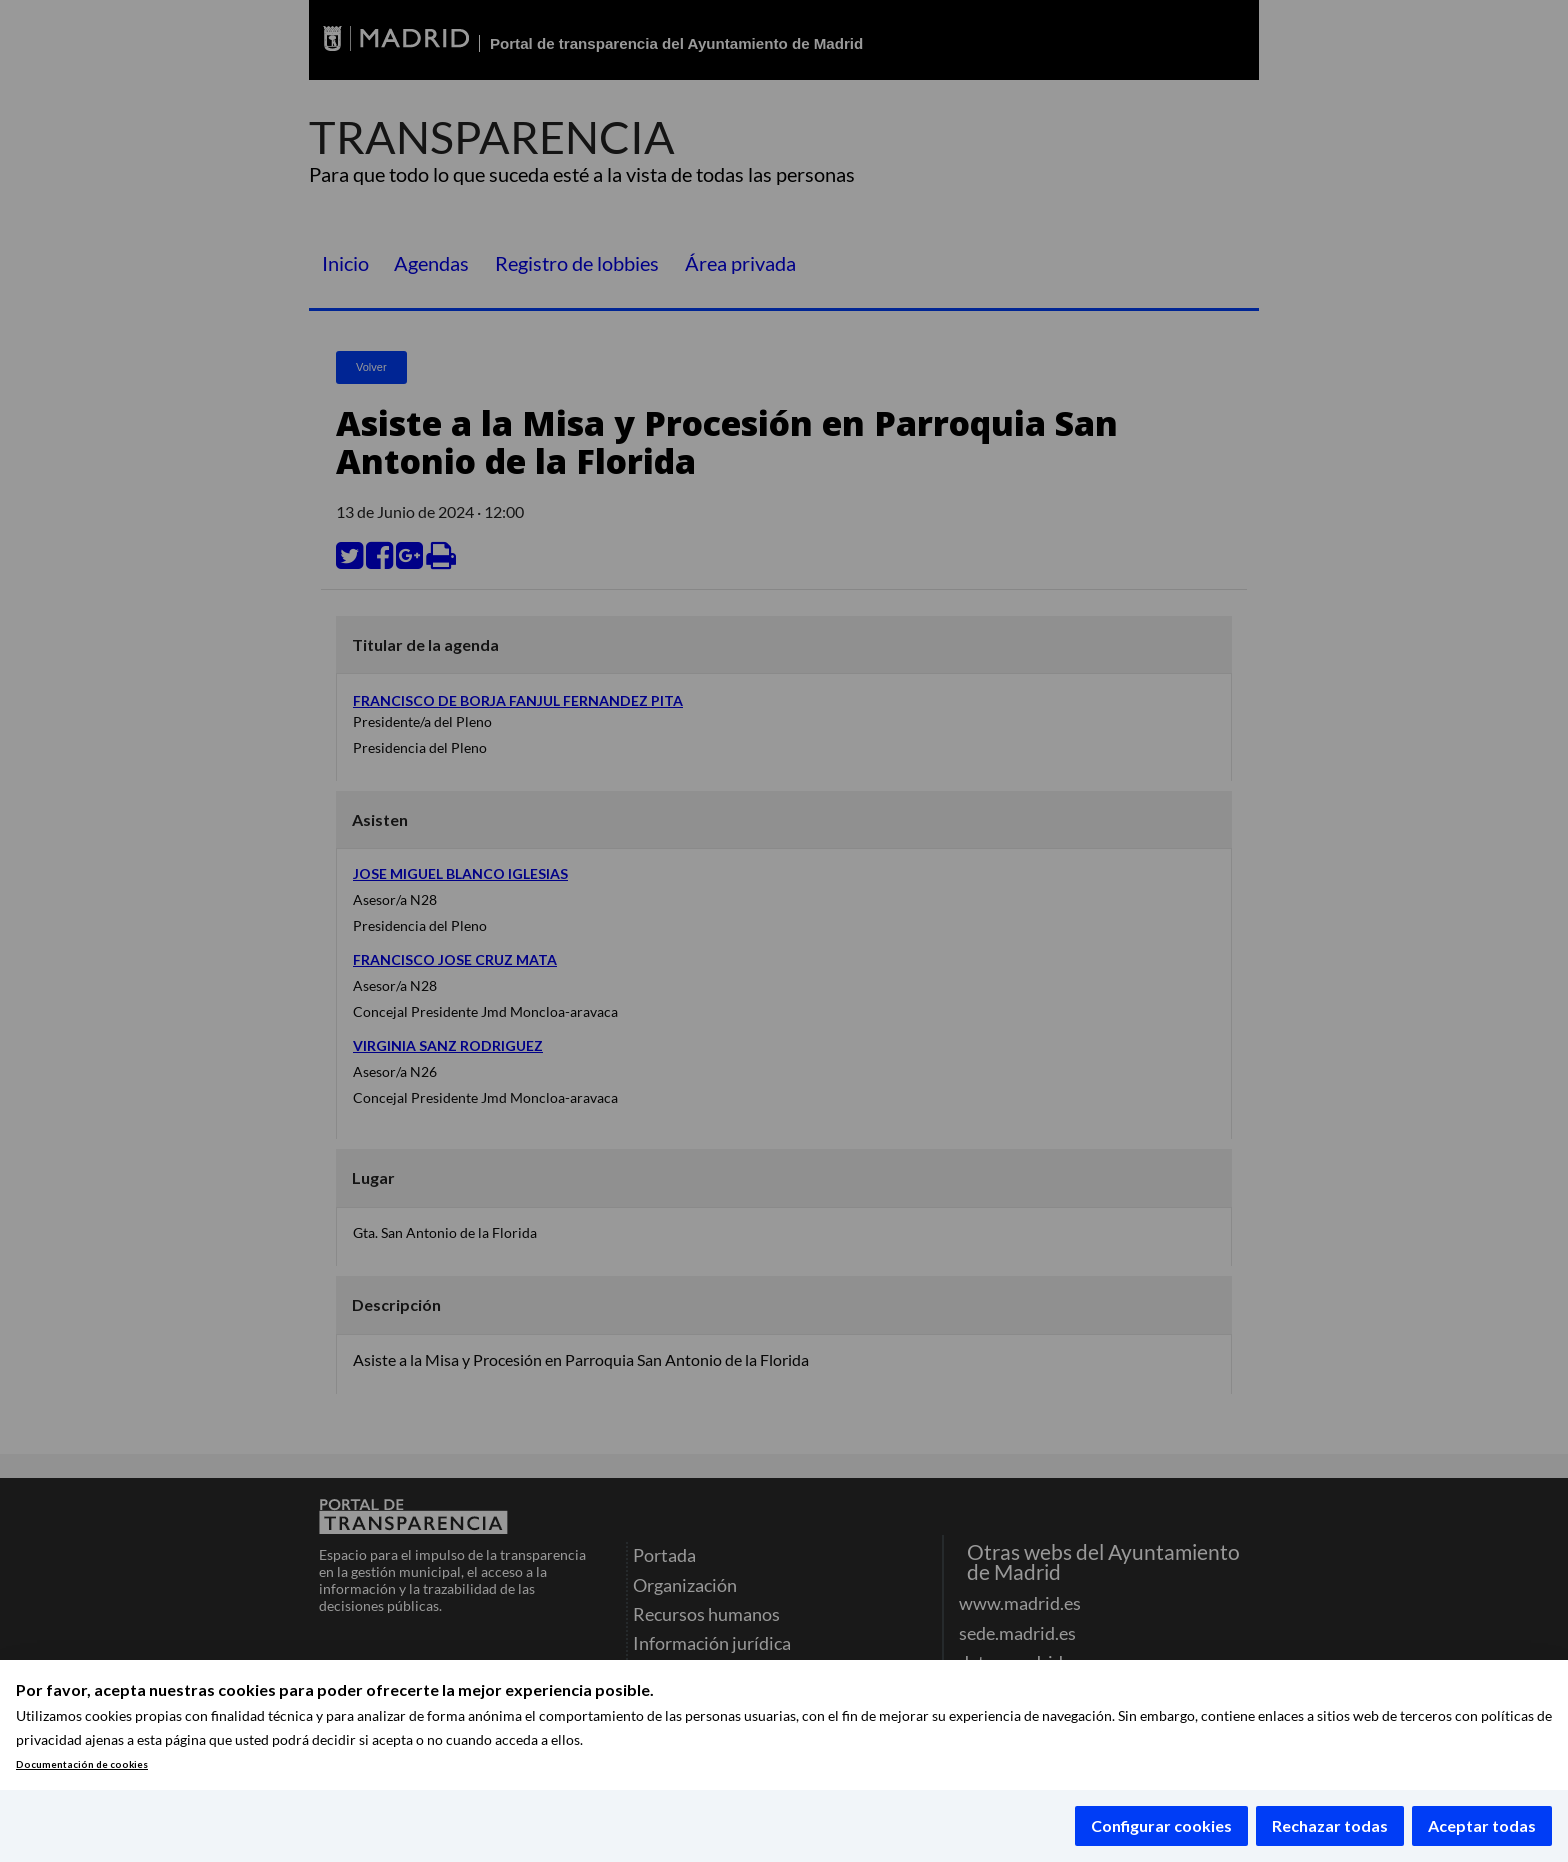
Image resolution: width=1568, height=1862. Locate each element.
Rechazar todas (1330, 1825)
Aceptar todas (1482, 1825)
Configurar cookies (1161, 1825)
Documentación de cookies (82, 1764)
